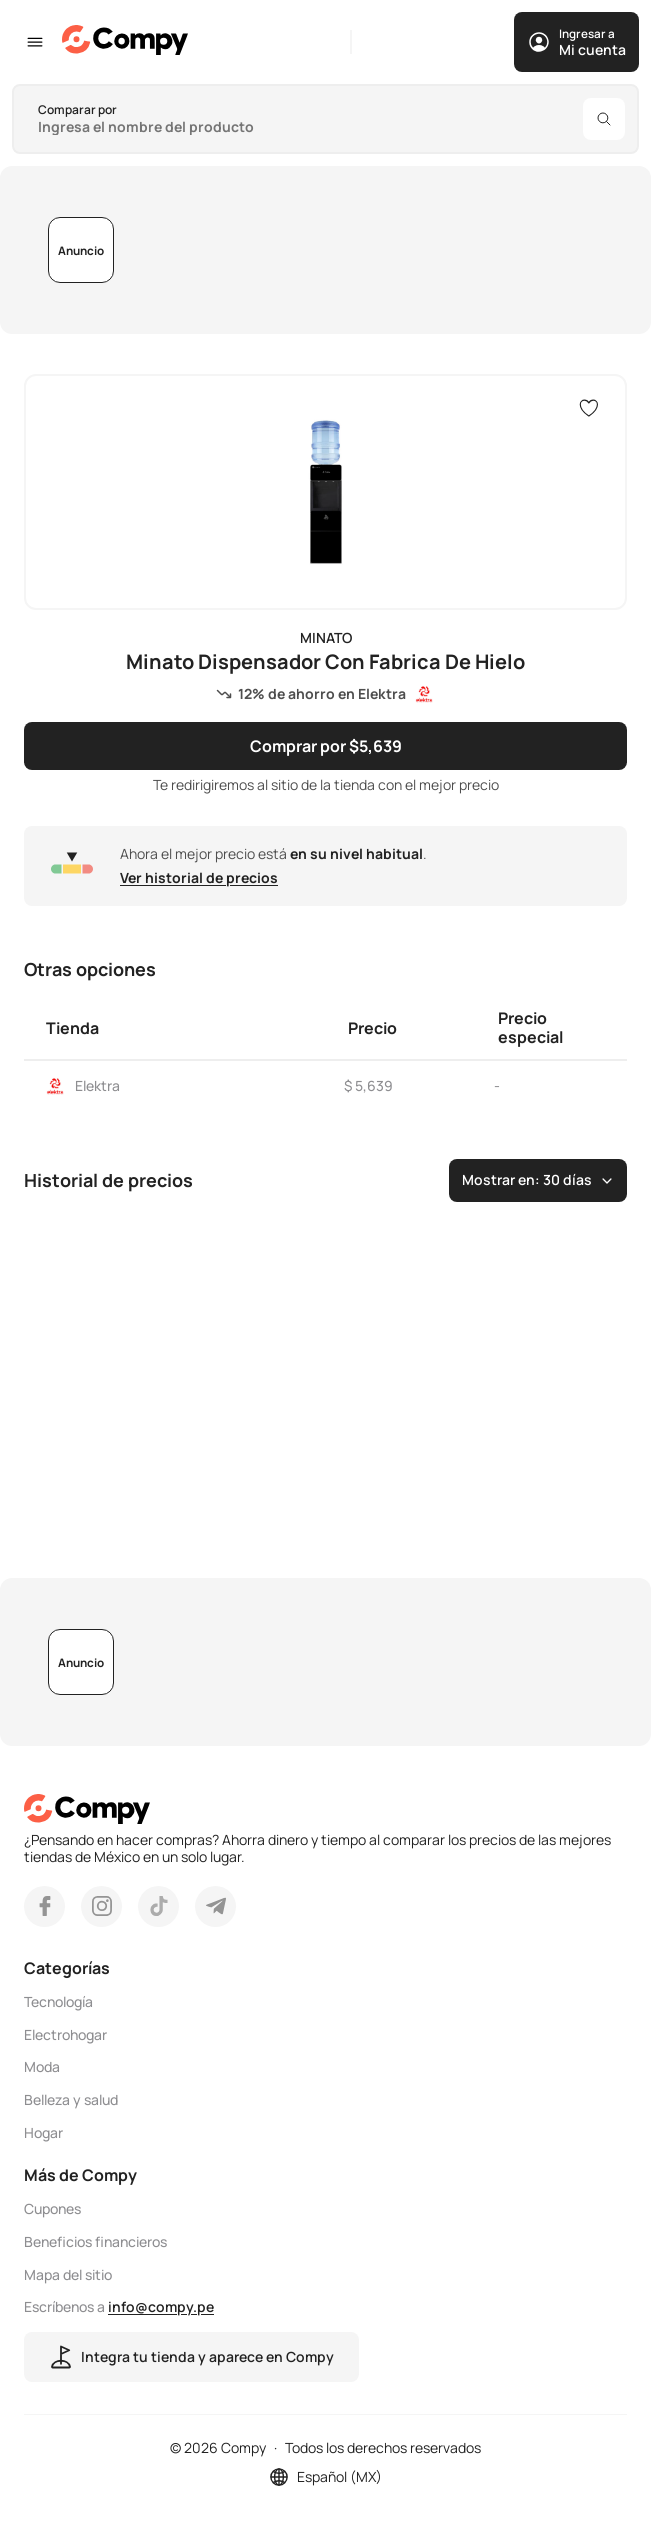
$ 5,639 (368, 1085)
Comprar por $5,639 (326, 745)
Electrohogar (65, 2034)
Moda (42, 2067)
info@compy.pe (161, 2306)
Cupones (52, 2209)
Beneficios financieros (95, 2242)
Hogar (43, 2133)
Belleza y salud (71, 2100)
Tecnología (58, 2002)
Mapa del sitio (68, 2274)
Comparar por (77, 109)
